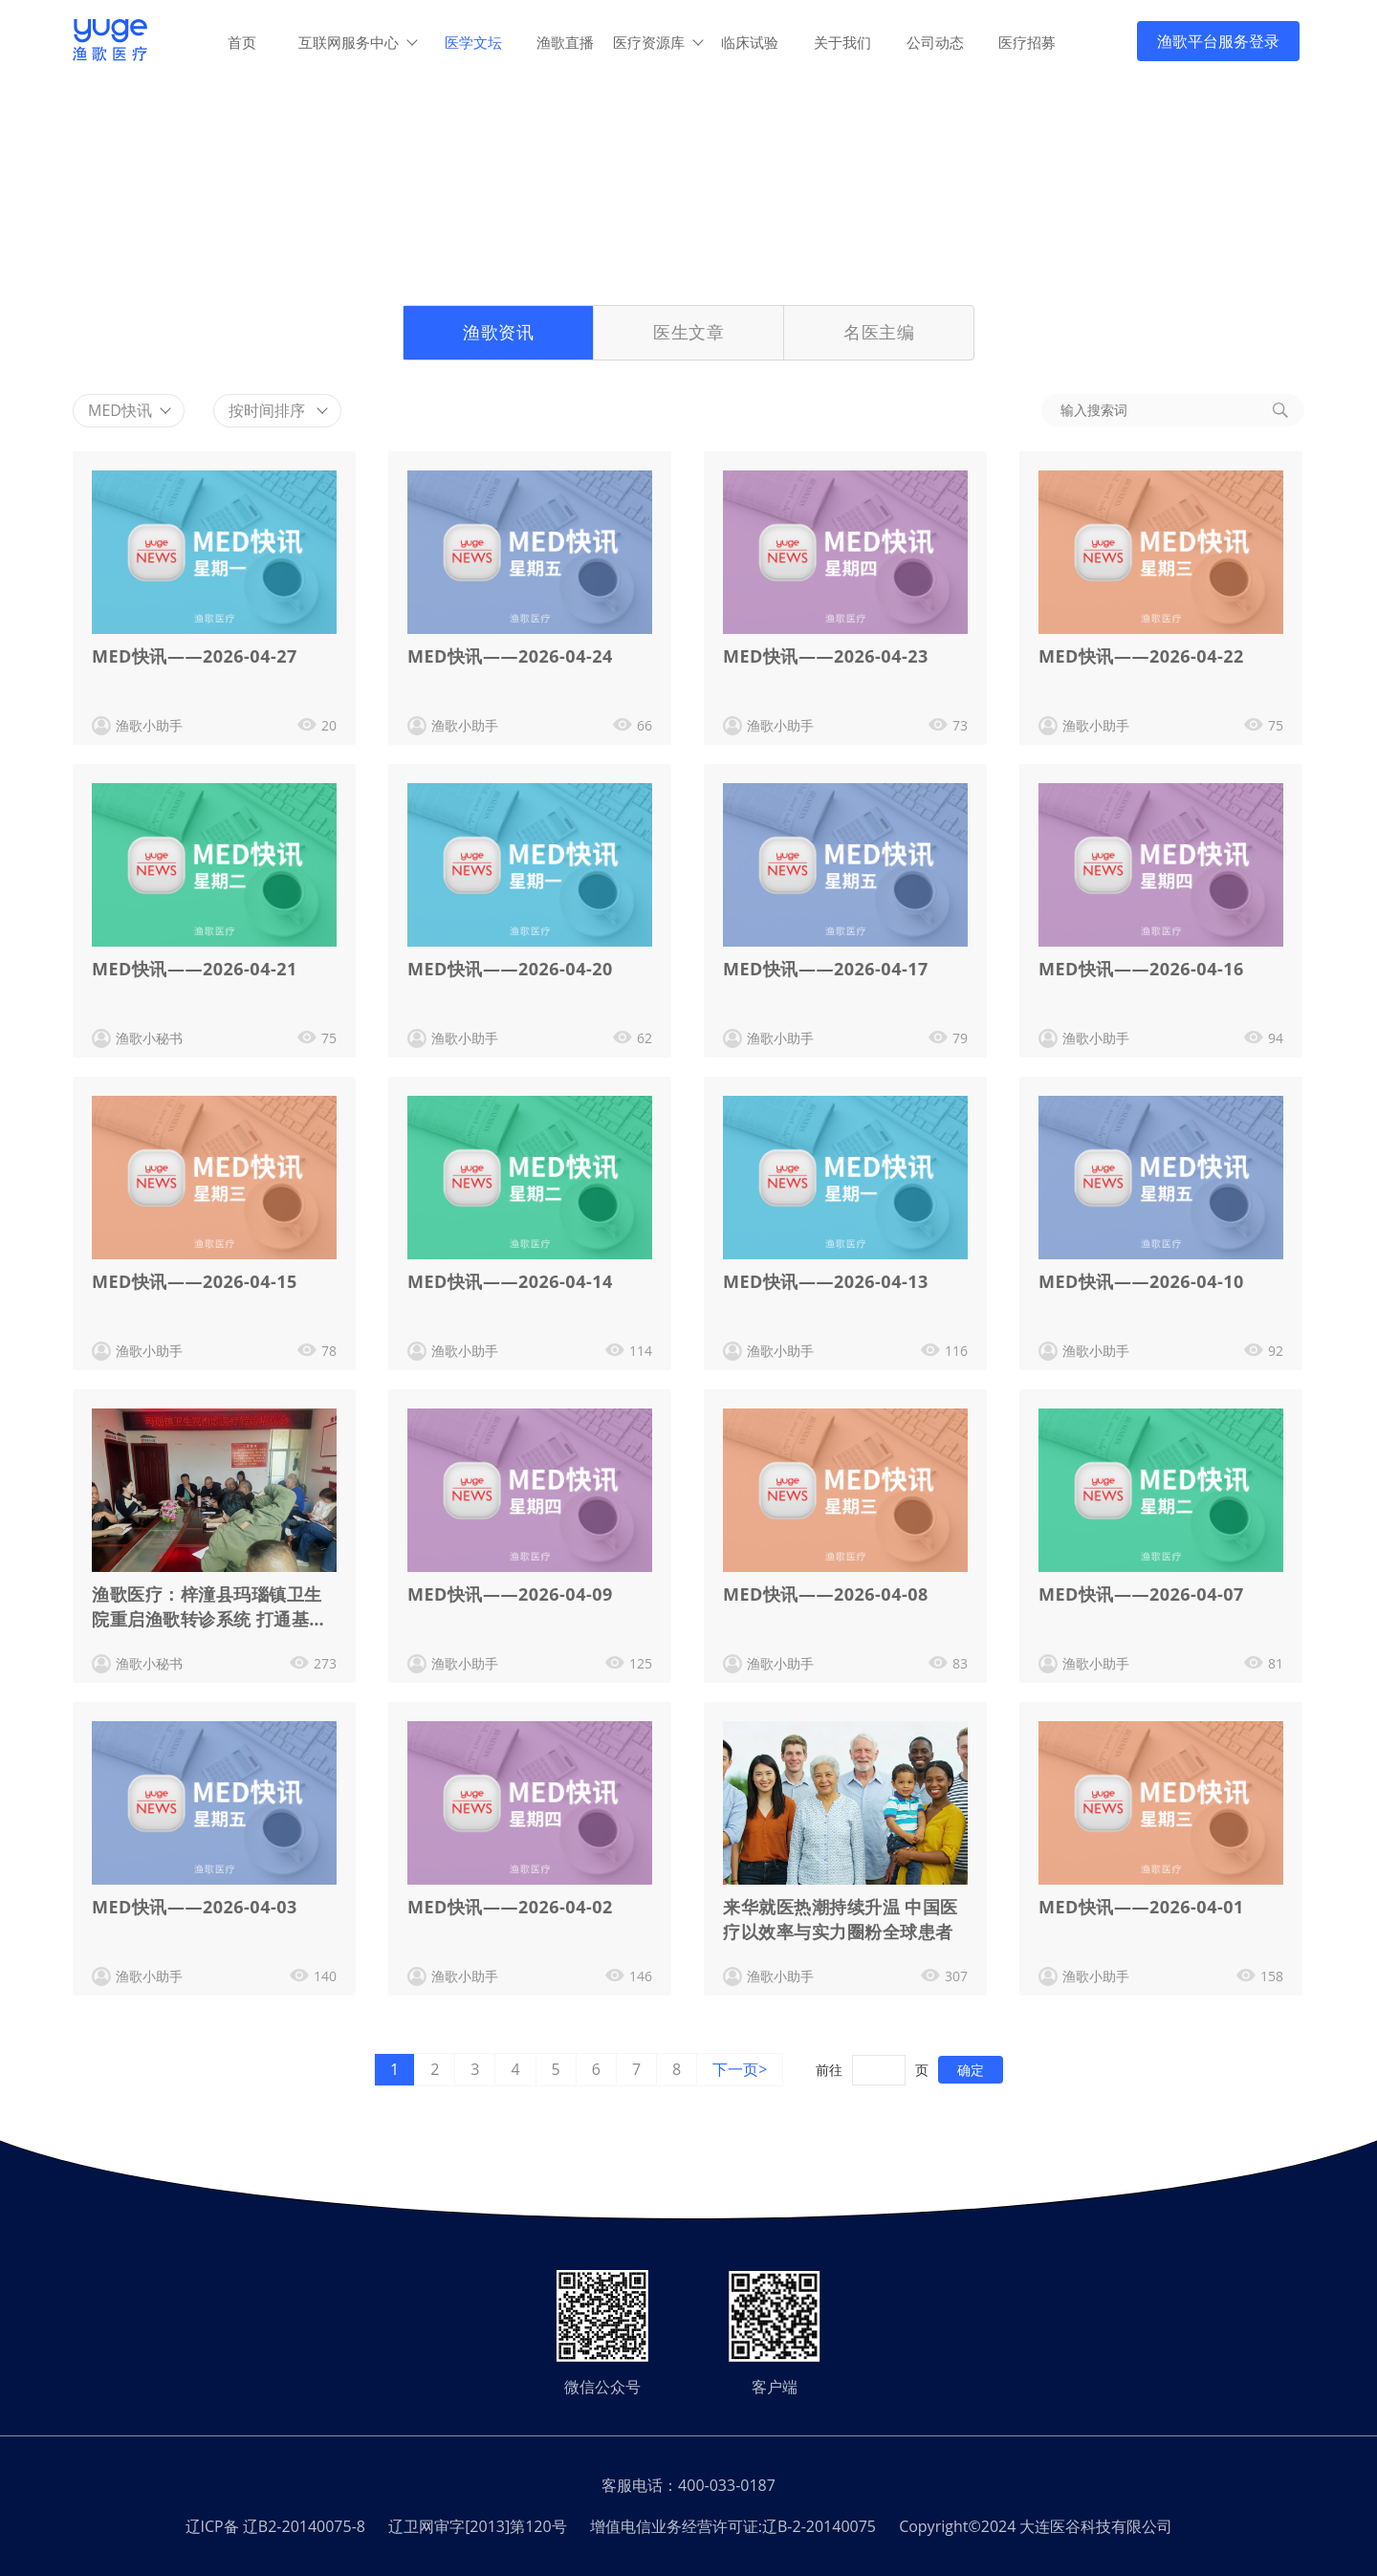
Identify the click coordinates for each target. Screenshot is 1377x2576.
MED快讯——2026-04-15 (194, 1281)
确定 (970, 2070)
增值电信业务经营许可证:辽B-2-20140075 (733, 2526)
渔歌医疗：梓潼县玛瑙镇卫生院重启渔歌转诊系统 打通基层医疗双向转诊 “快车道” (209, 1609)
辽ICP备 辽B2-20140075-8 (275, 2526)
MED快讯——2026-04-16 (1141, 968)
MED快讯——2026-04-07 (1141, 1594)
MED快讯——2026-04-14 (510, 1281)
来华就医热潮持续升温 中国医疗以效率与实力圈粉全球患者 (840, 1919)
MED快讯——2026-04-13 (826, 1281)
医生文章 (688, 331)
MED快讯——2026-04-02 (510, 1906)
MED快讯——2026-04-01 (1141, 1906)
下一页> (739, 2069)
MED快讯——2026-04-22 (1141, 655)
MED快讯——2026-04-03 (194, 1906)
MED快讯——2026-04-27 (194, 655)
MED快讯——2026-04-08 (826, 1594)
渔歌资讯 (498, 331)
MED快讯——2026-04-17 (826, 968)
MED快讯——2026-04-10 (1141, 1281)
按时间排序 (278, 410)
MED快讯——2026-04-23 (826, 655)
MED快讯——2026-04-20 (510, 968)
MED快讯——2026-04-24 (510, 655)
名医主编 (878, 331)
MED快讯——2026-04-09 (510, 1594)
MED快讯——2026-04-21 (194, 968)
